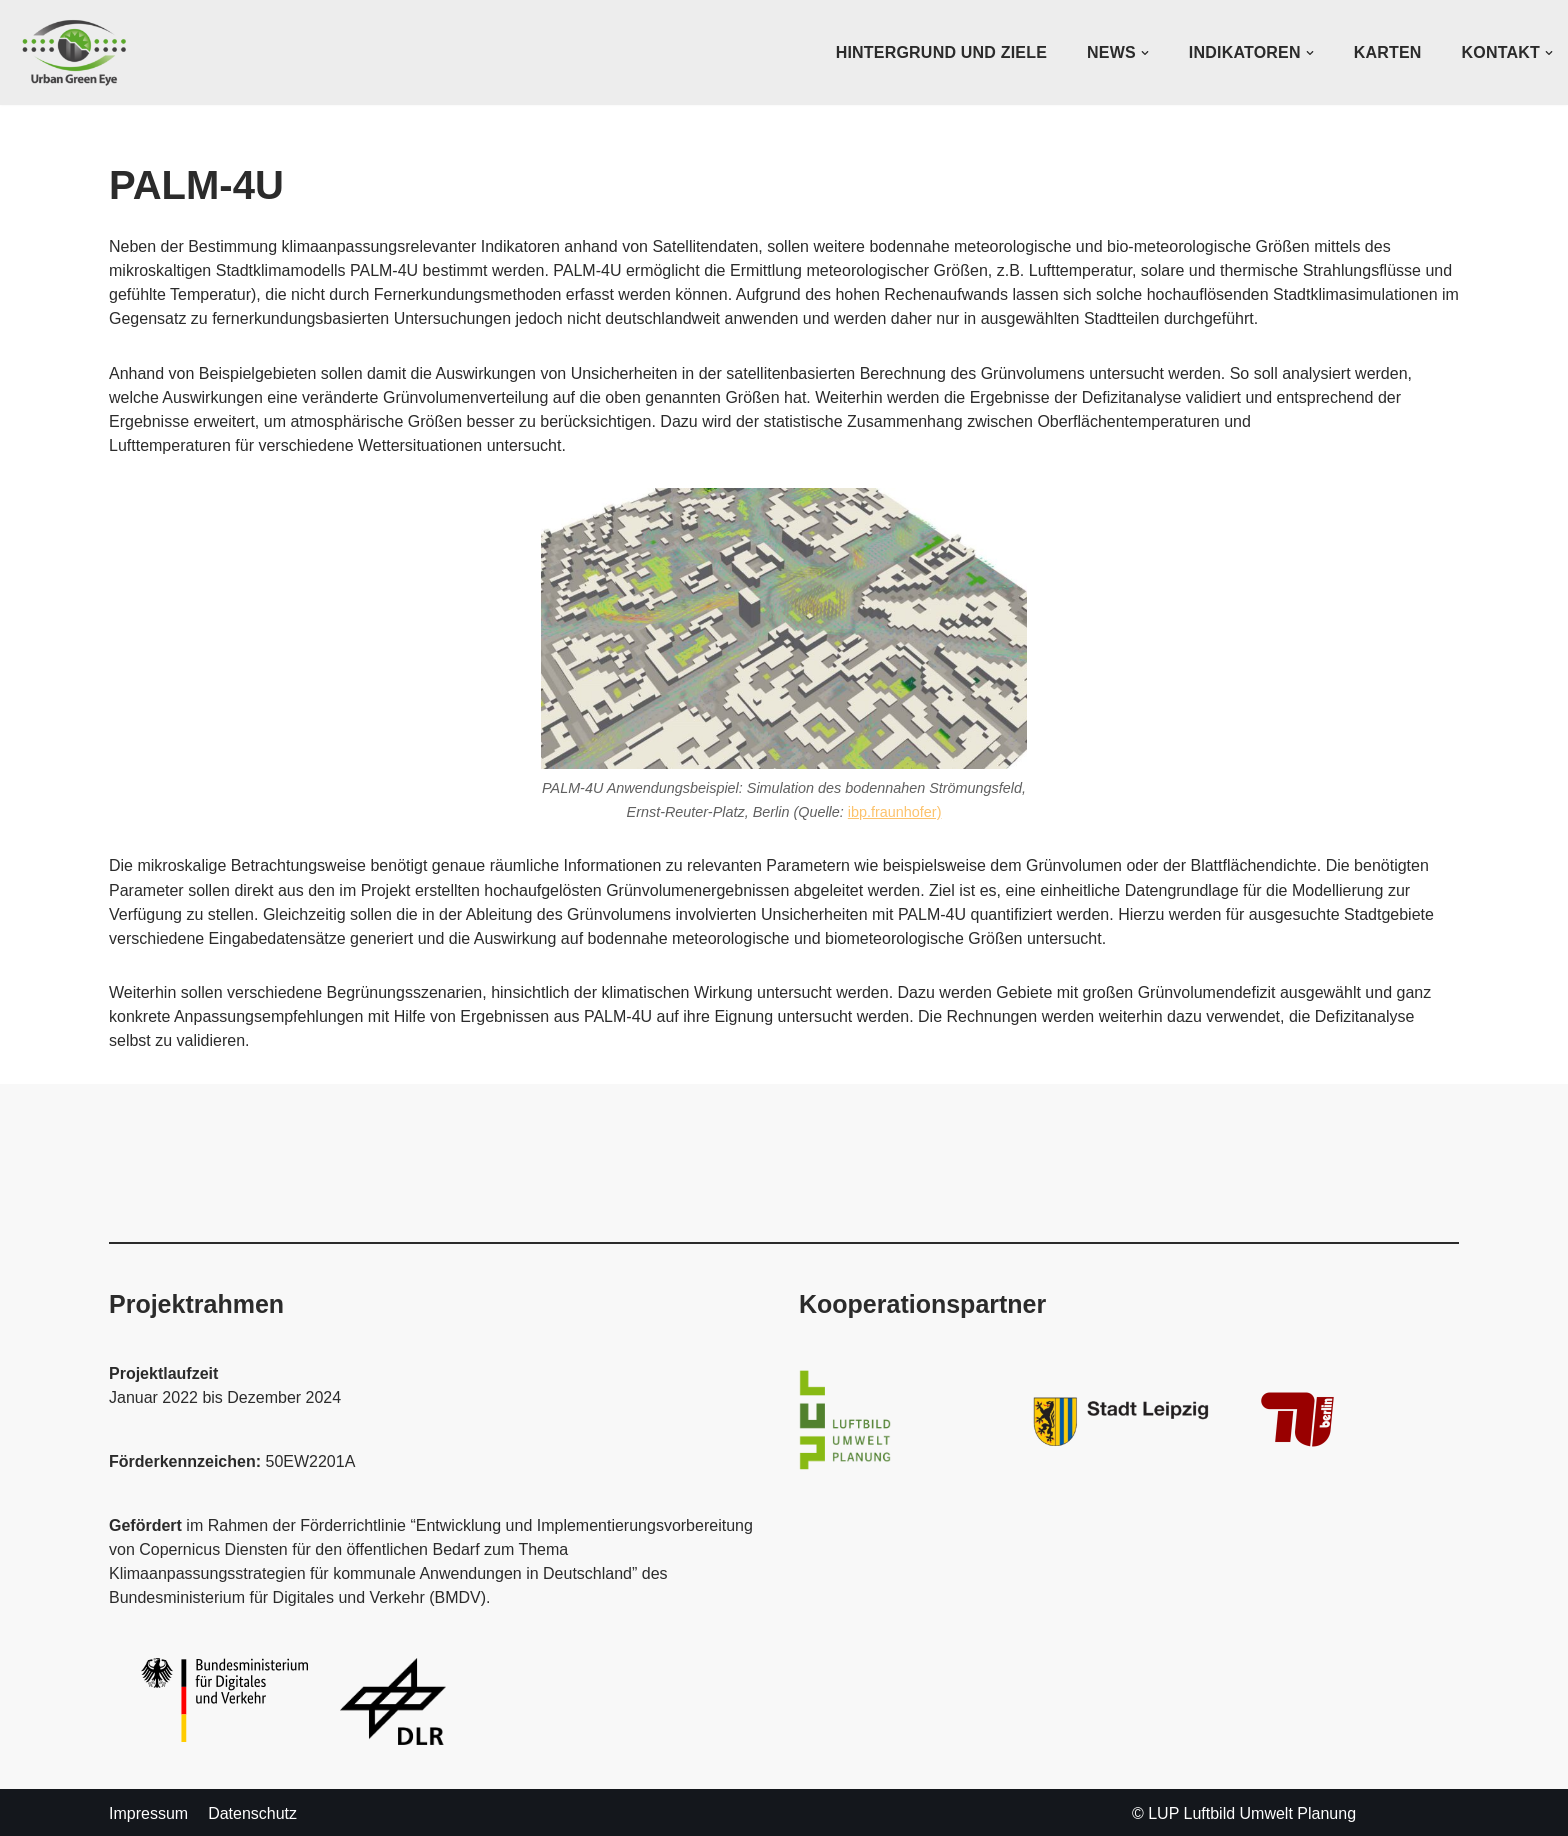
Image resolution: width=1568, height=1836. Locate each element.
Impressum (148, 1810)
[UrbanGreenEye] (75, 52)
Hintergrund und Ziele (941, 52)
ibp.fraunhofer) (895, 811)
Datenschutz (252, 1810)
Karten (1388, 52)
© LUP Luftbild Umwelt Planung (1244, 1810)
